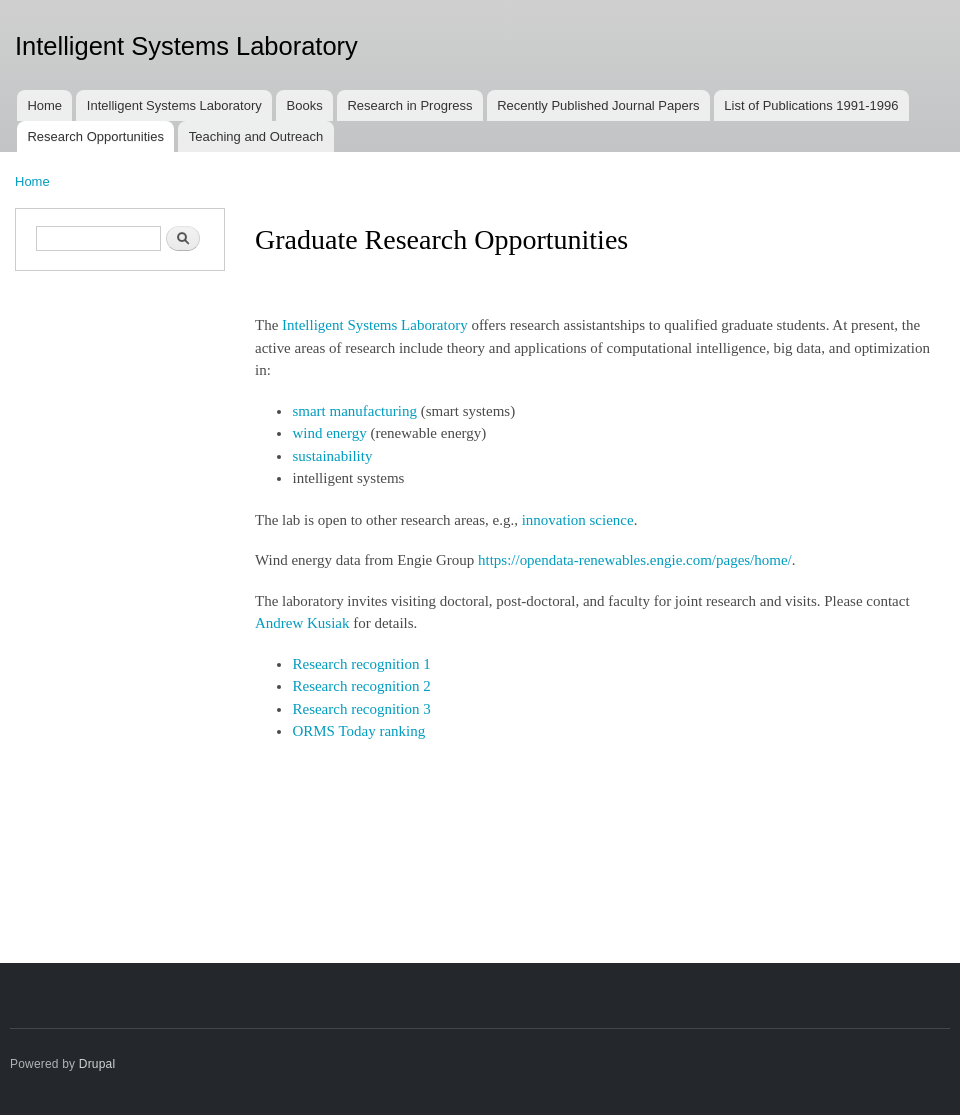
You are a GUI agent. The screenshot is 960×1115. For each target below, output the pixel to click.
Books (305, 105)
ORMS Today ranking (358, 731)
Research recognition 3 (361, 709)
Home (44, 105)
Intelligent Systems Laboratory (174, 105)
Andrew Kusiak (302, 623)
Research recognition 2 (361, 686)
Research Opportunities (95, 136)
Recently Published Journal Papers (598, 105)
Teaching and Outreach (256, 136)
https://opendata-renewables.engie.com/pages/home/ (635, 560)
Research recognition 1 (361, 664)
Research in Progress (409, 105)
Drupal (97, 1064)
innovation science (578, 520)
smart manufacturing (354, 411)
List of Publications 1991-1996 (811, 105)
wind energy (329, 433)
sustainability (332, 456)
